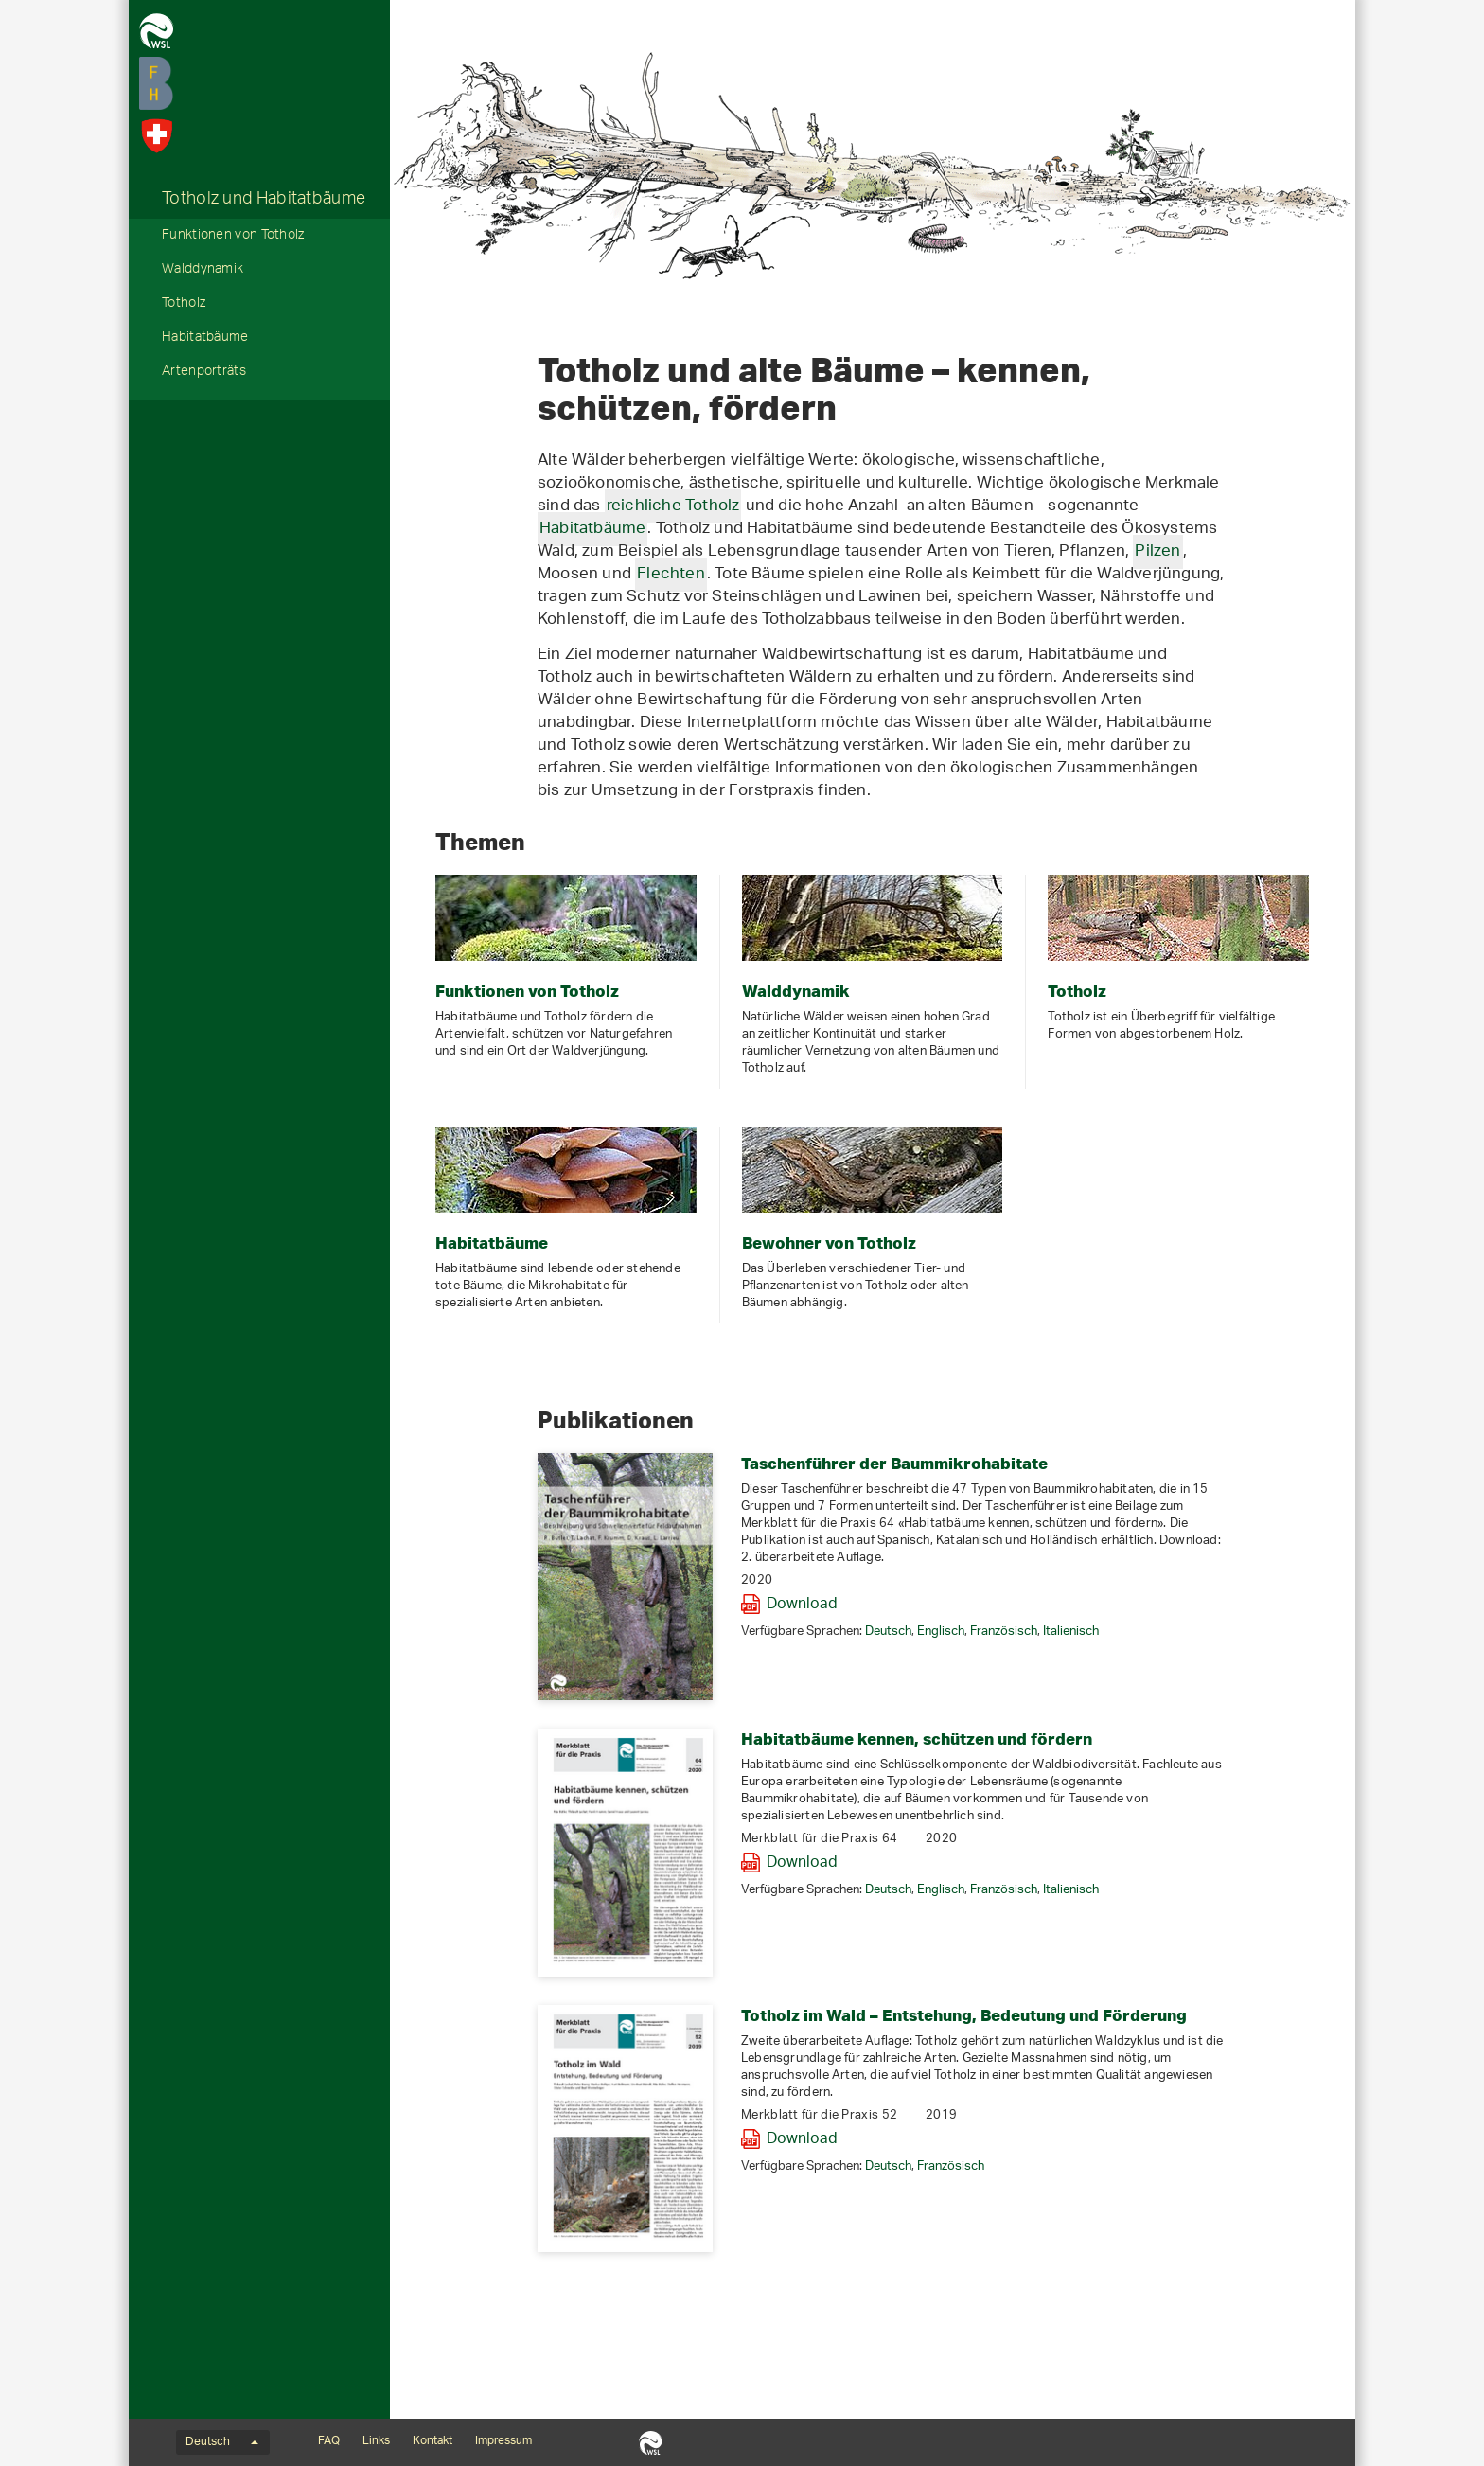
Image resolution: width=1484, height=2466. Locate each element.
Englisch (940, 1631)
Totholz (183, 305)
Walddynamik (202, 270)
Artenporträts (204, 373)
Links (376, 2441)
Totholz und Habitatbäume (263, 201)
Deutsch (888, 1631)
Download (802, 1604)
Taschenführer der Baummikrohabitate (894, 1463)
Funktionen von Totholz (233, 236)
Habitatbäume (205, 339)
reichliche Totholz (673, 506)
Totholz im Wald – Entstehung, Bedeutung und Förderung (964, 2015)
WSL (650, 2442)
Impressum (503, 2441)
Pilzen (1157, 552)
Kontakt (432, 2441)
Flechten (671, 575)
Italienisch (1071, 1631)
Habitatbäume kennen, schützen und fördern (916, 1738)
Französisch (1003, 1631)
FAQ (329, 2441)
